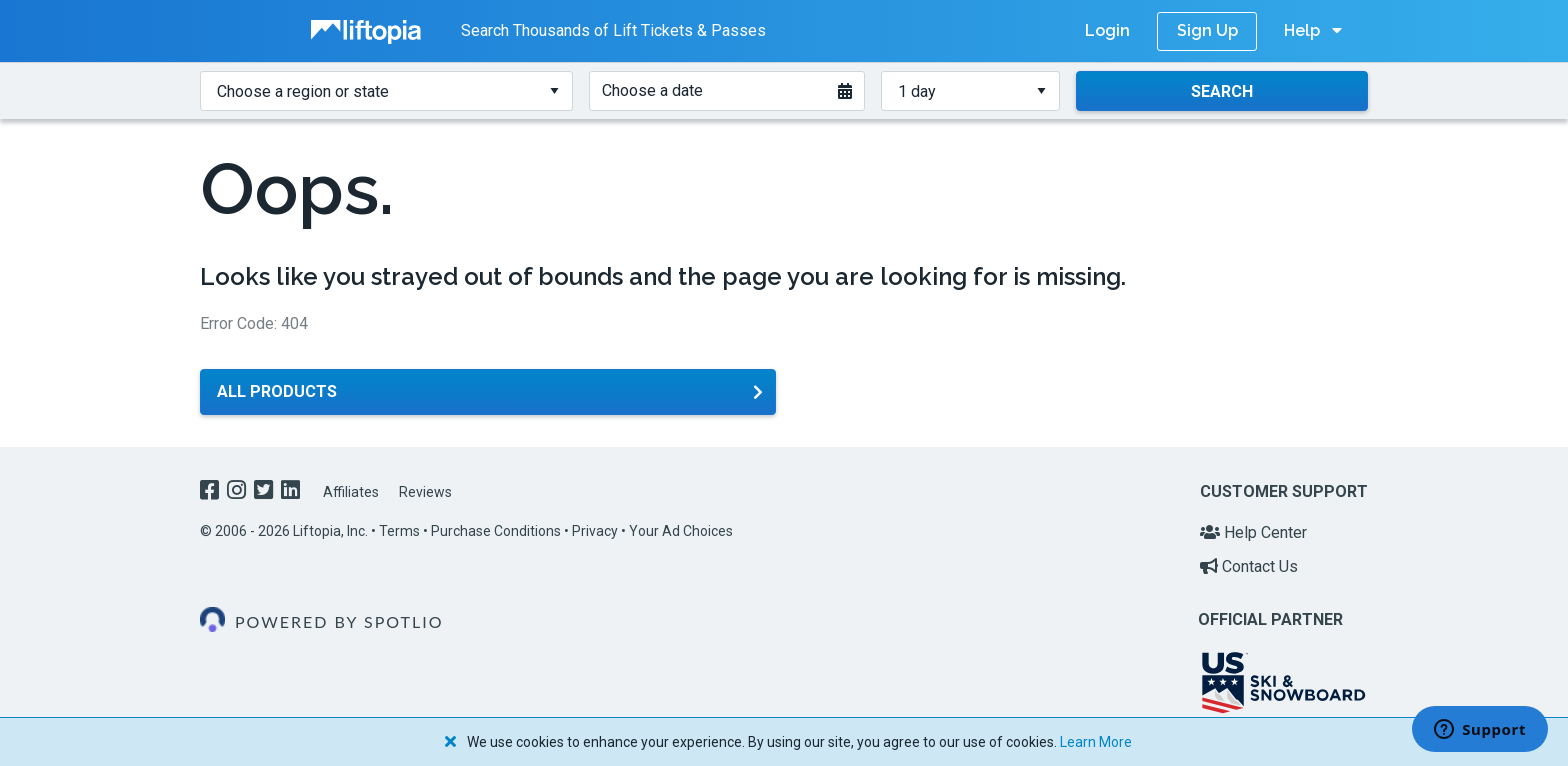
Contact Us (1249, 566)
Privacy (595, 531)
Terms (399, 531)
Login (1107, 30)
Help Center (1253, 532)
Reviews (425, 492)
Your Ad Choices (681, 531)
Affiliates (351, 492)
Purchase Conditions (496, 531)
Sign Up (1207, 30)
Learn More (1096, 742)
